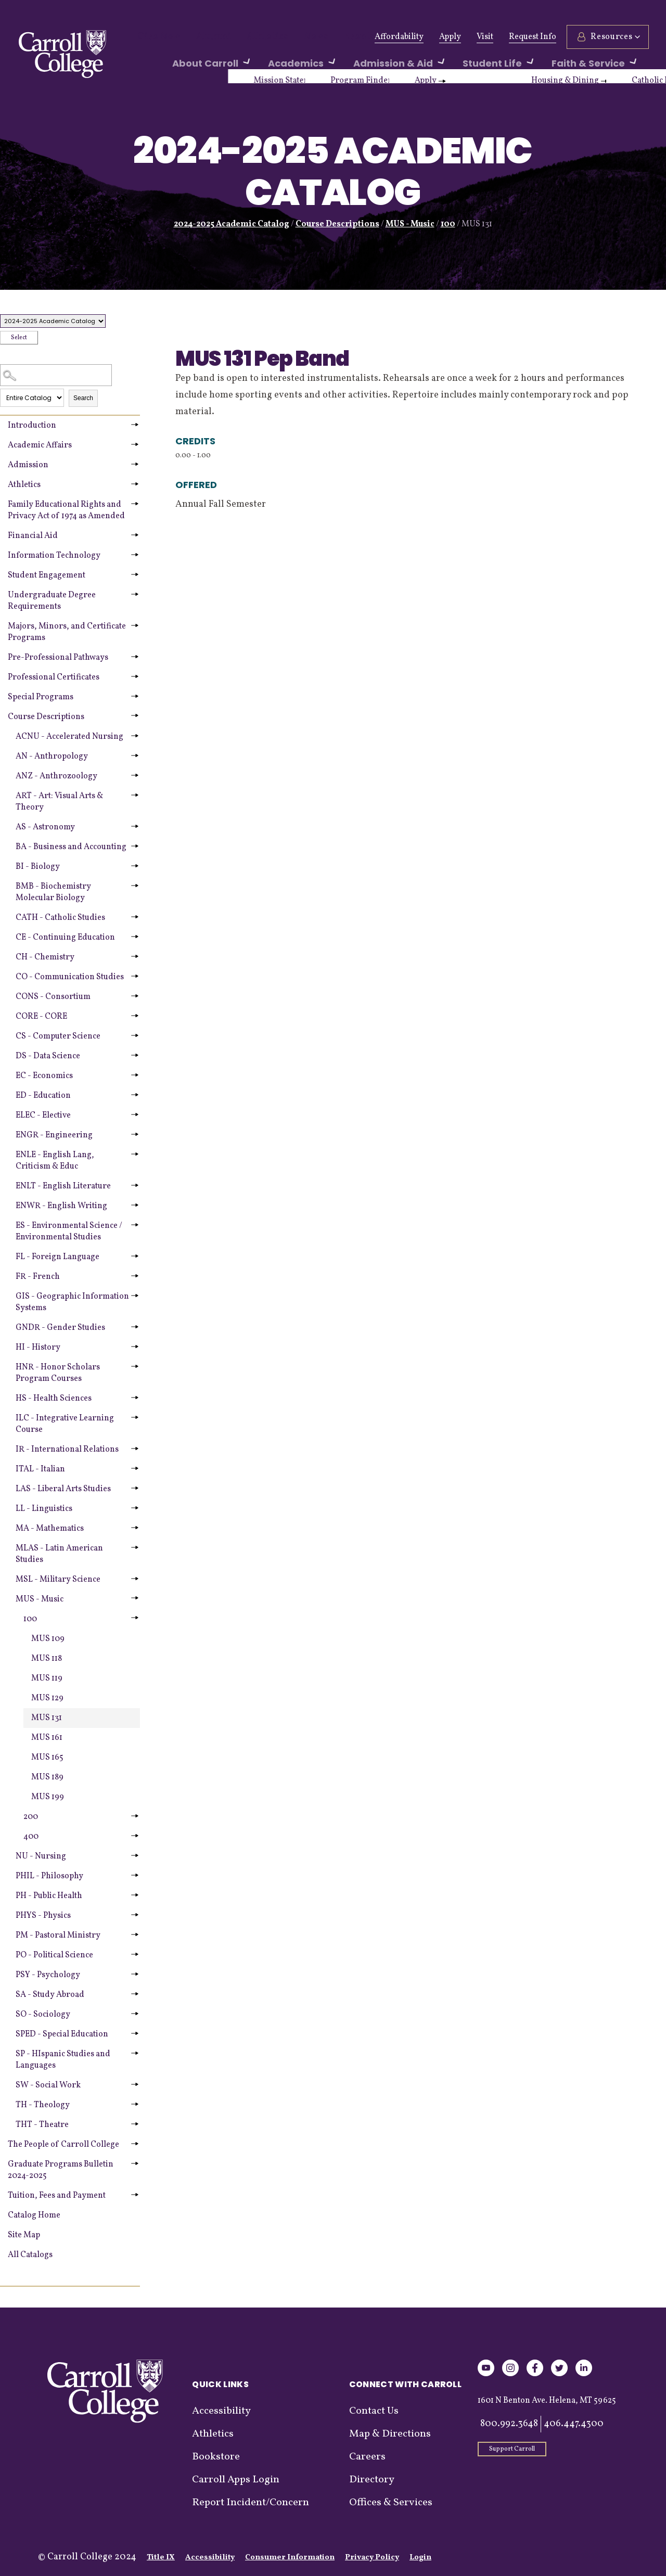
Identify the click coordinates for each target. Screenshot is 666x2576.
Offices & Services (390, 2502)
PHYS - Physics (43, 1915)
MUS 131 (46, 1718)
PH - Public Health (49, 1896)
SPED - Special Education (62, 2034)
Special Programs (40, 697)
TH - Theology (43, 2105)
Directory (371, 2479)
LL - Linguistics (44, 1509)
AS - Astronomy (45, 827)
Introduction (32, 425)
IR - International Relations (67, 1449)
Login (420, 2557)
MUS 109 (48, 1639)
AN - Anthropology (52, 756)
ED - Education (43, 1095)
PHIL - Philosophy (49, 1876)
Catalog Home (34, 2215)
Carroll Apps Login (235, 2479)
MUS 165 (47, 1757)
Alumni (203, 37)
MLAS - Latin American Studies (59, 1554)
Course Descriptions (337, 224)
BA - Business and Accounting (71, 847)
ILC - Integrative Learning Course (65, 1424)
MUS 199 (47, 1797)
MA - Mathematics (50, 1528)
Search (83, 398)
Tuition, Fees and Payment (57, 2195)
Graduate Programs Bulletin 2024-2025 (60, 2170)
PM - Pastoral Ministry (58, 1935)
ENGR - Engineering (54, 1135)
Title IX (161, 2557)
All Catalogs (30, 2255)
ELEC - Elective (43, 1115)
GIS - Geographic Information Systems (72, 1302)
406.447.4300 (574, 2423)
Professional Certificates (53, 677)
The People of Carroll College (63, 2144)
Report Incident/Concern (250, 2502)
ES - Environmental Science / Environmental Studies (69, 1231)
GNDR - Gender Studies (60, 1328)
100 (448, 224)
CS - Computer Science (58, 1036)
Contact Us (374, 2411)
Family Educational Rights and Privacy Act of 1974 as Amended (66, 510)
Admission (28, 465)
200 (30, 1817)
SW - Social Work (48, 2085)
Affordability (397, 37)
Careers (367, 2457)
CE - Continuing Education (65, 937)
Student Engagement (46, 575)
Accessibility (221, 2411)
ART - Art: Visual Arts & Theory (59, 801)
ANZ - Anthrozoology (56, 776)
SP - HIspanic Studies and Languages (63, 2059)
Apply (448, 37)
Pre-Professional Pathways (58, 657)
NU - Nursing (41, 1856)
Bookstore (216, 2457)
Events (329, 37)
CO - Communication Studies (70, 977)
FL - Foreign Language (57, 1257)
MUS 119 (46, 1678)
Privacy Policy (372, 2557)
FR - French (38, 1277)
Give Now (155, 37)
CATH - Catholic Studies (60, 918)
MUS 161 (46, 1738)
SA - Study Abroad (50, 1995)
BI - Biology (38, 867)
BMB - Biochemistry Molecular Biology (53, 892)
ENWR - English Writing (61, 1206)
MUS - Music (410, 224)
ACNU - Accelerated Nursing (69, 736)
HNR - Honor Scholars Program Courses (58, 1373)
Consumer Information (290, 2557)
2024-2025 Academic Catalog (231, 224)
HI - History (38, 1347)
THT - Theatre (42, 2125)
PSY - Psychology (48, 1975)
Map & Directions (390, 2434)
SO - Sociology (43, 2014)
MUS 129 (47, 1698)
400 (31, 1836)
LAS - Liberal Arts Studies (63, 1489)
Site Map (24, 2235)
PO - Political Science (54, 1955)
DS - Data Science (48, 1056)
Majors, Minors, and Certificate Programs (67, 632)
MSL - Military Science (58, 1579)
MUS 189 (47, 1777)
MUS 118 (46, 1658)
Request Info (531, 37)
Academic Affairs (40, 445)
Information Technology (54, 555)
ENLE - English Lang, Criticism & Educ (55, 1160)
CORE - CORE (41, 1016)
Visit (483, 37)
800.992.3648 (509, 2423)
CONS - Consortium (53, 997)
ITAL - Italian (40, 1469)
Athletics (249, 37)
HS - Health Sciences (54, 1398)
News (291, 37)
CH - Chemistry (45, 957)
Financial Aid (33, 536)
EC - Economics (44, 1076)
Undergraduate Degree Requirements (52, 600)
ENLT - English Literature (63, 1186)
